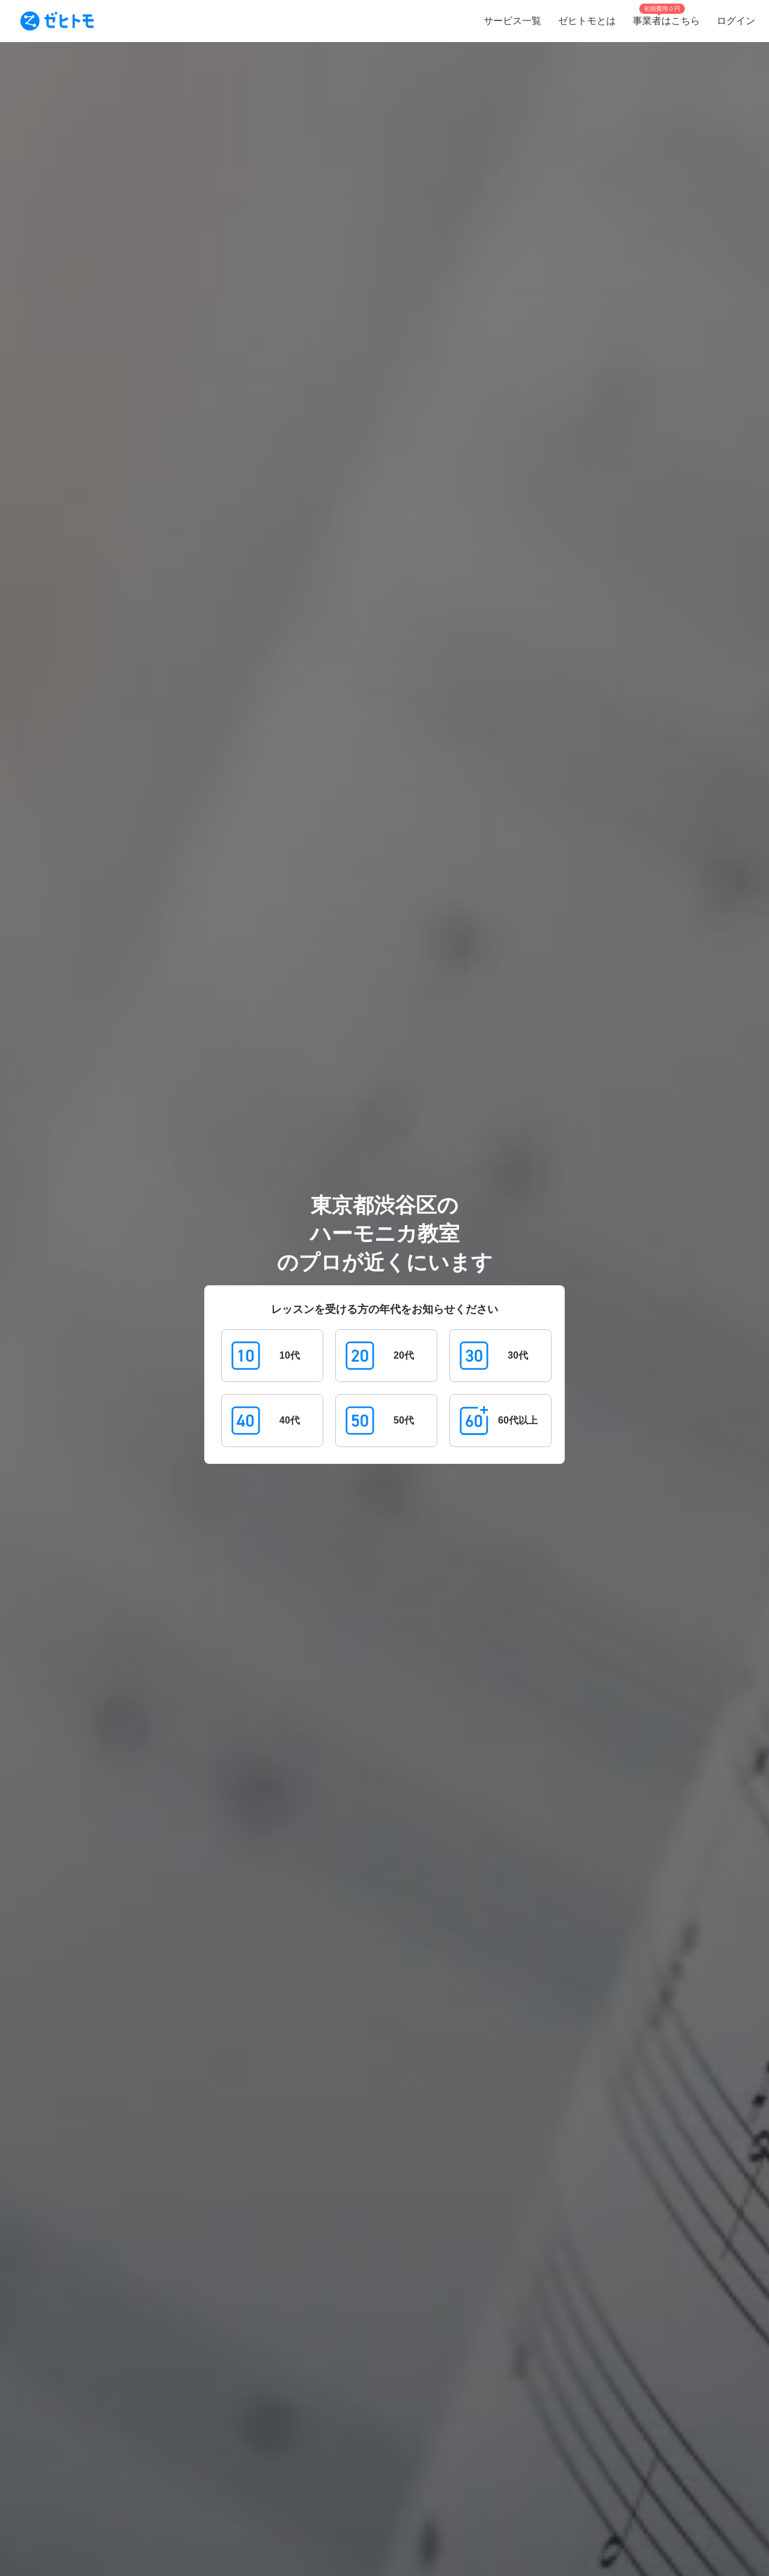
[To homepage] (57, 21)
